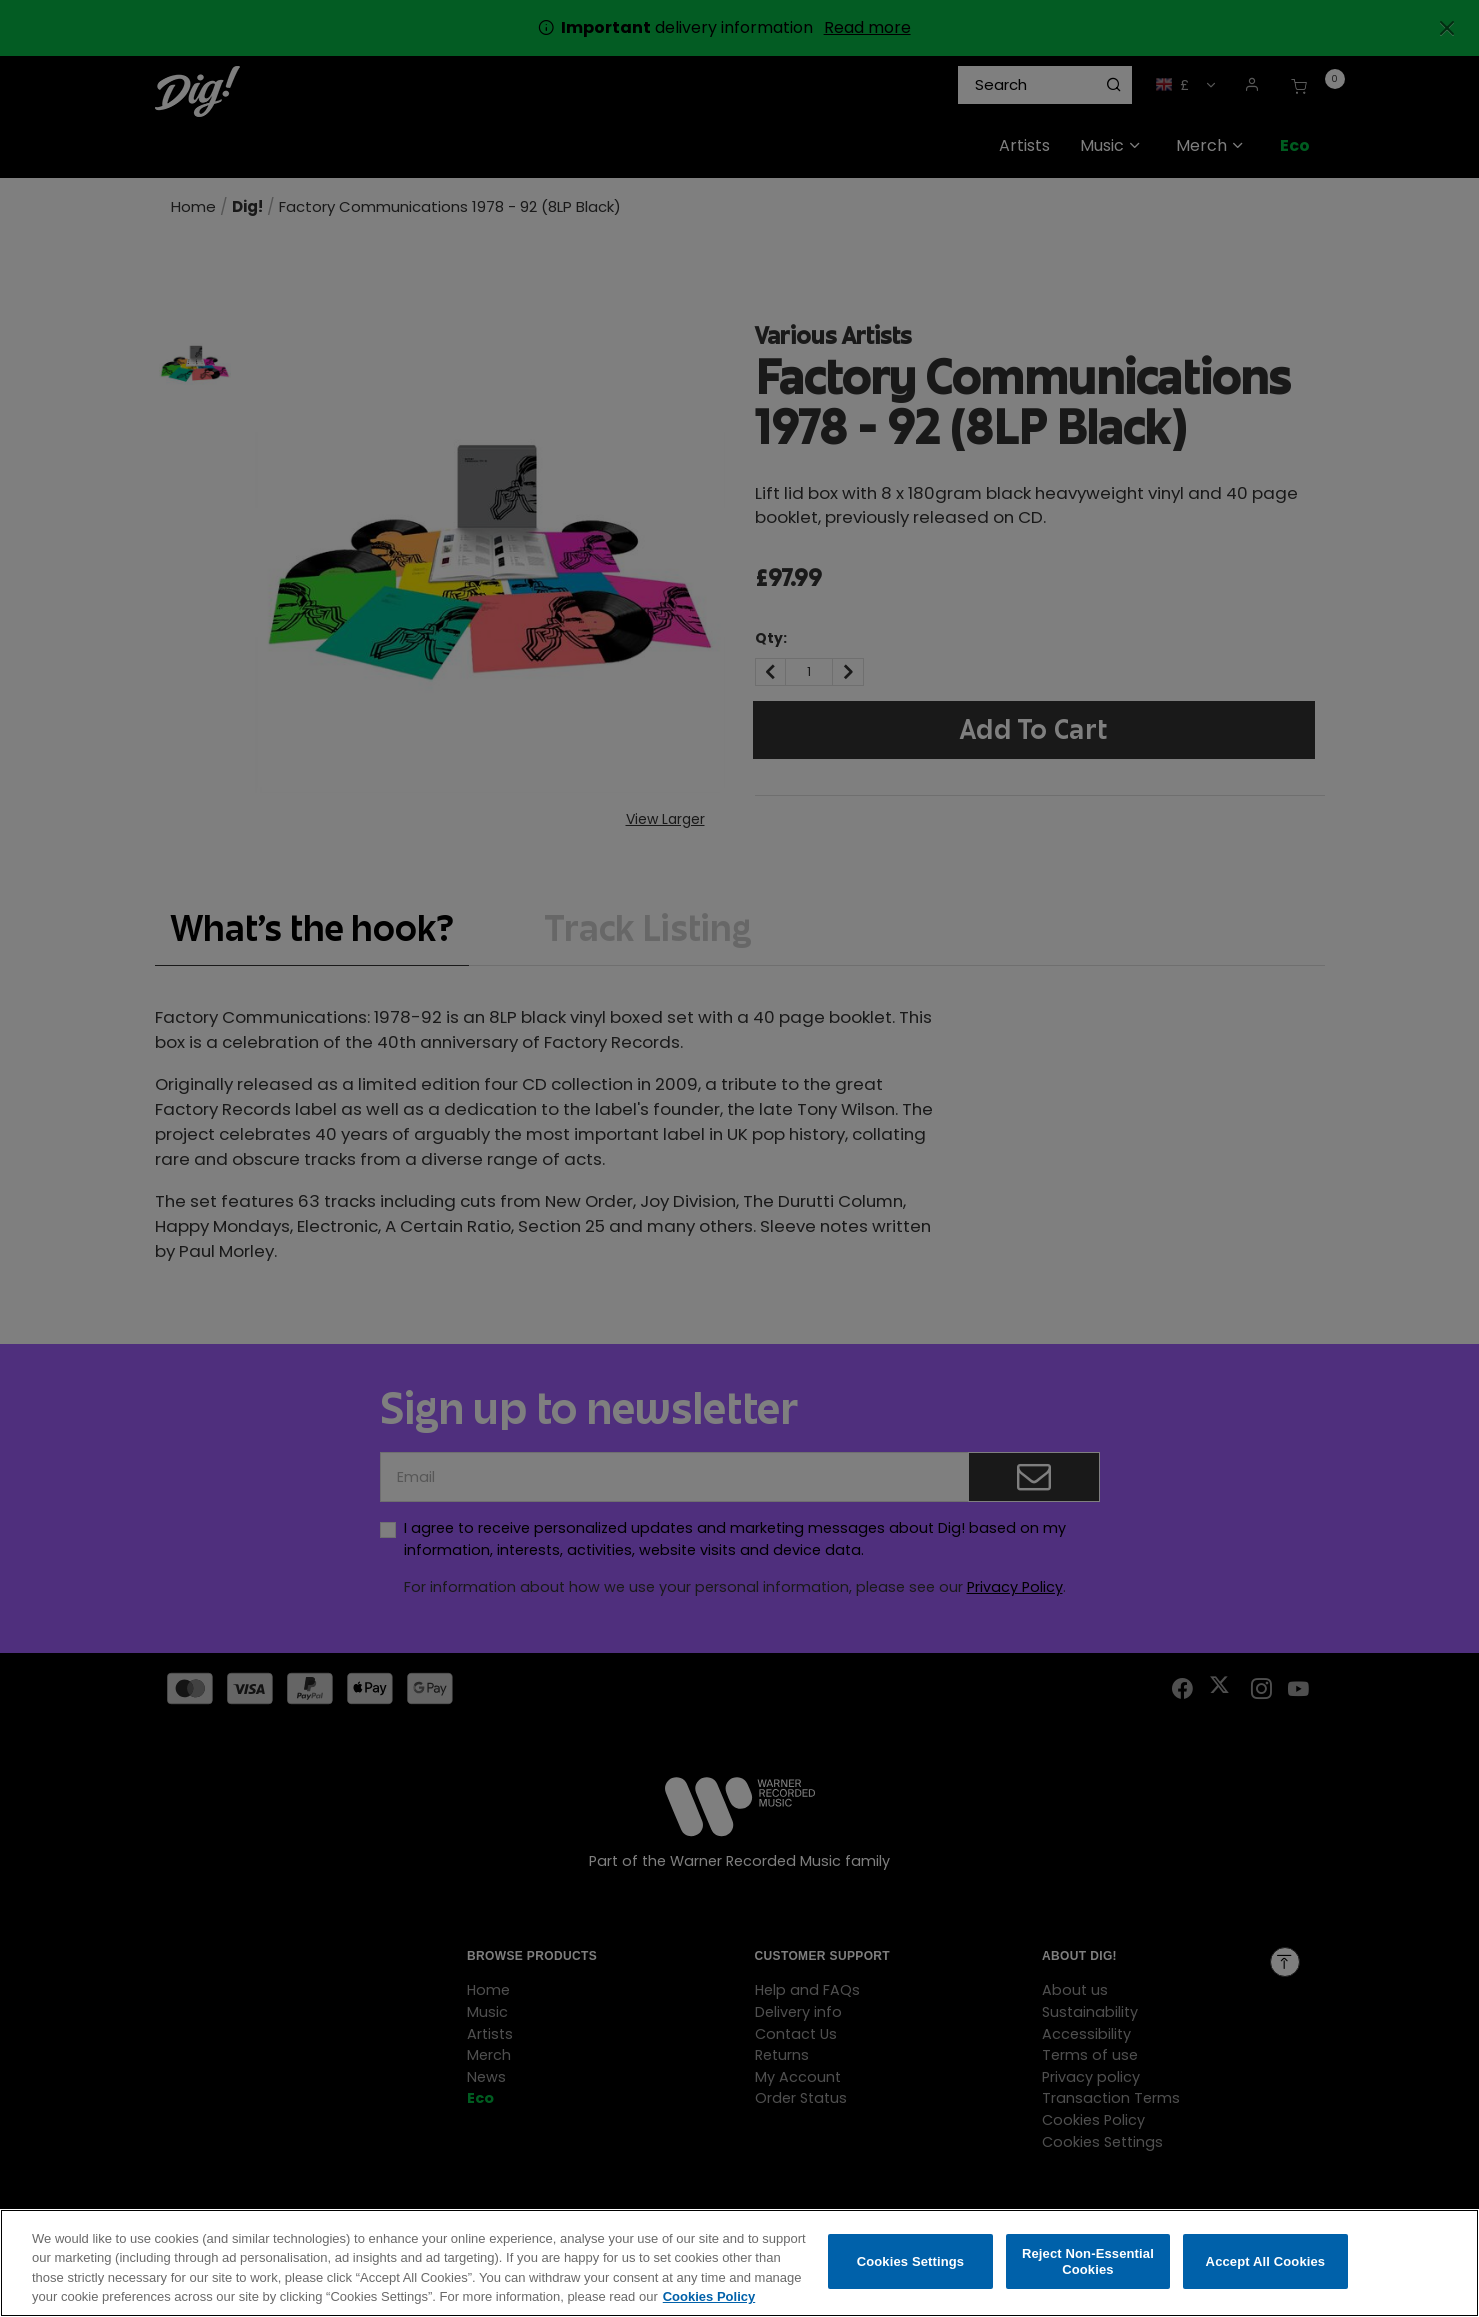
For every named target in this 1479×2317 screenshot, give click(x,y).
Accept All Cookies (1266, 2266)
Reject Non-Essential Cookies (1088, 2266)
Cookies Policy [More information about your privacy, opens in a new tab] (709, 2302)
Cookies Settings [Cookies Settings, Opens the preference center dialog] (911, 2266)
